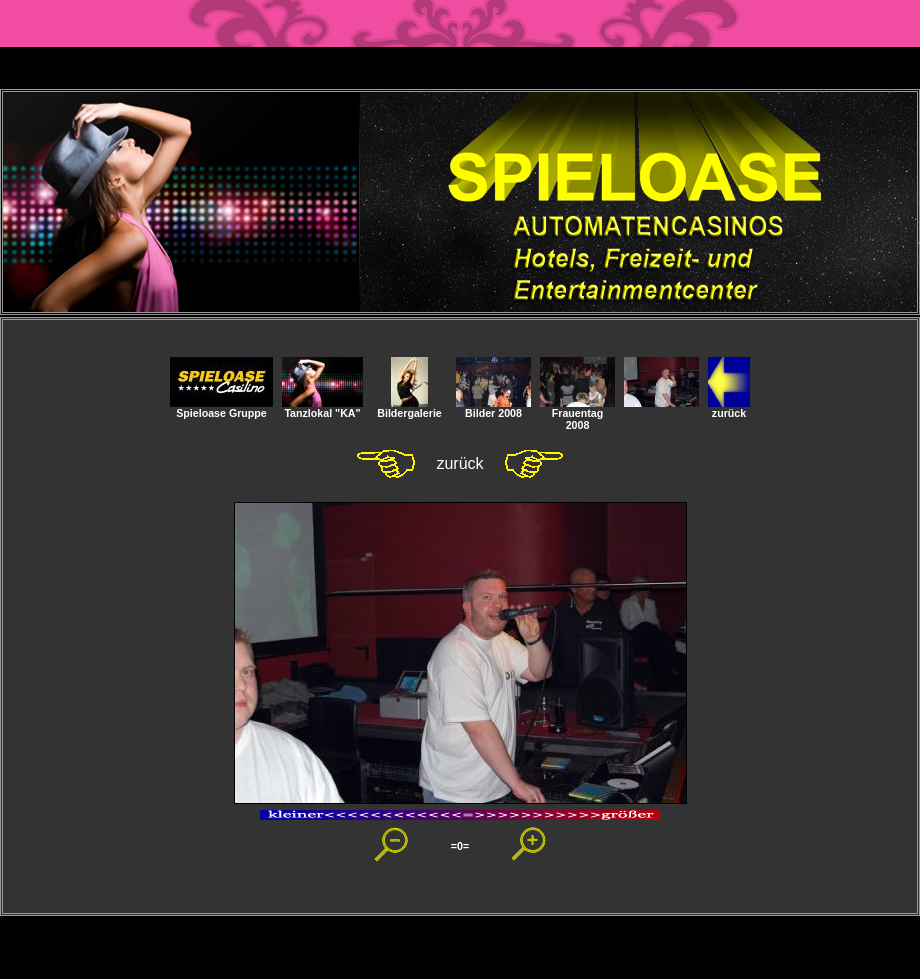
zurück (729, 408)
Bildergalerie (409, 408)
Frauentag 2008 (577, 414)
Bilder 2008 (493, 408)
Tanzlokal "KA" (322, 408)
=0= (460, 846)
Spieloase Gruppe (221, 408)
